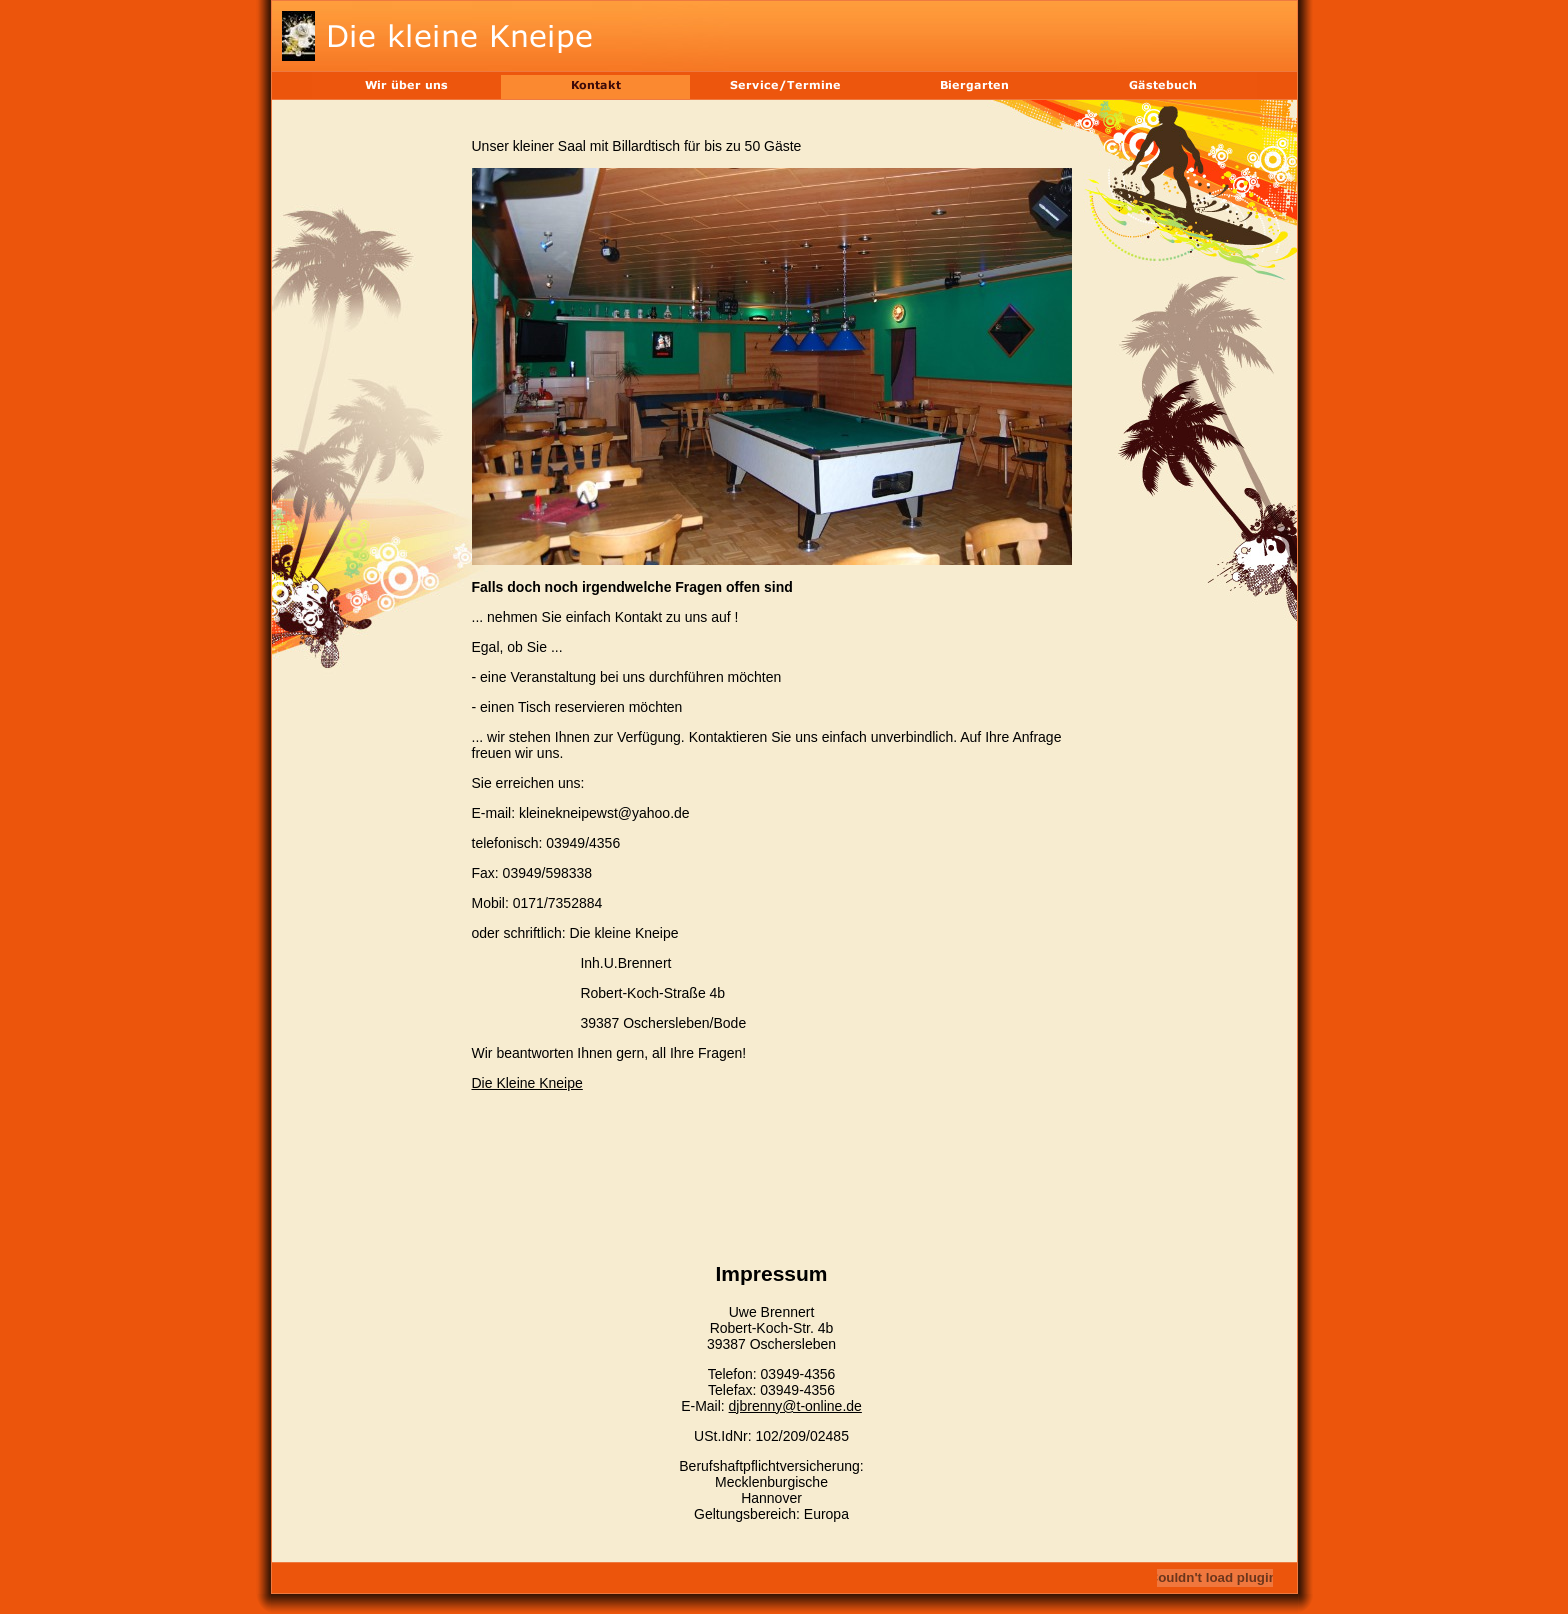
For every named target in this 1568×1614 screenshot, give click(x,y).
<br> (772, 1145)
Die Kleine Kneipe (527, 1083)
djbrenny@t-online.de (795, 1406)
